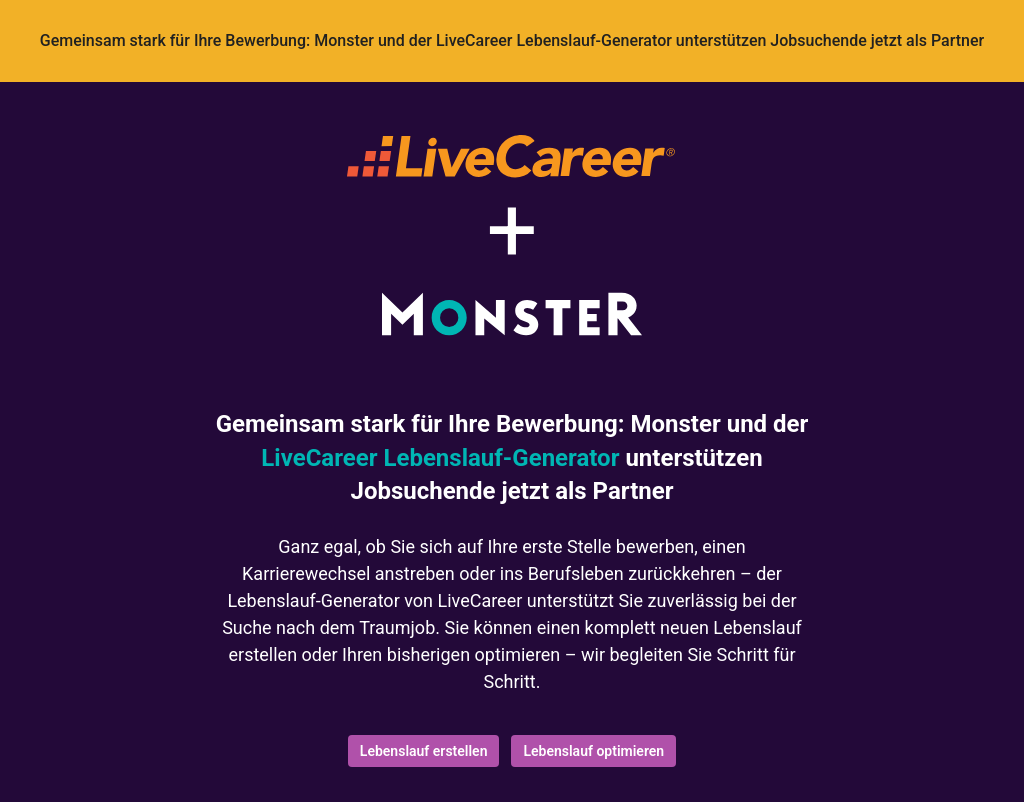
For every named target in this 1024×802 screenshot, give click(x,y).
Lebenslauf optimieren (593, 751)
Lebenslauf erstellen (424, 751)
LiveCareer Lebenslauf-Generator (440, 458)
